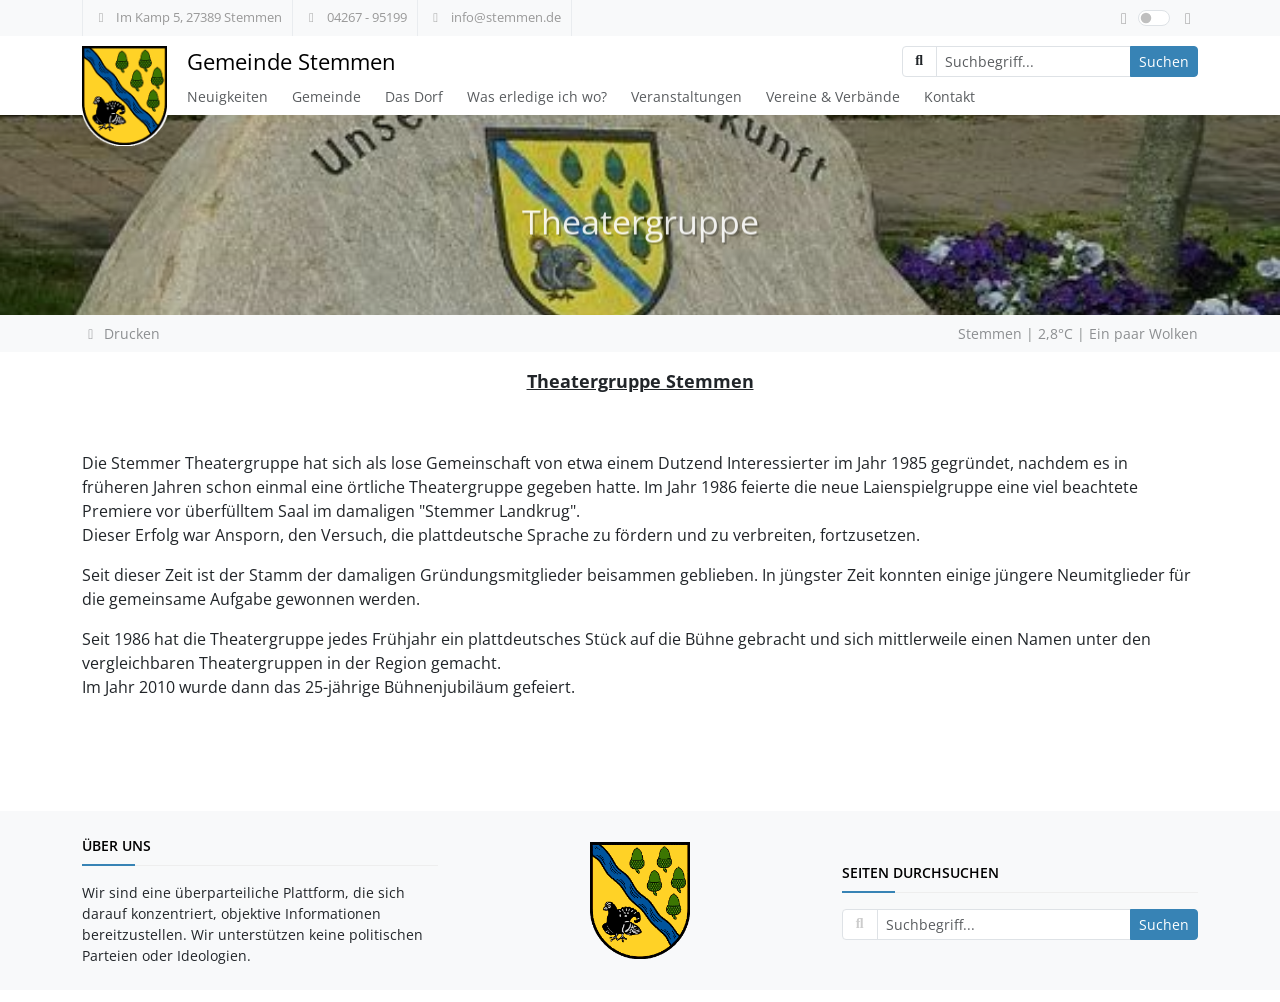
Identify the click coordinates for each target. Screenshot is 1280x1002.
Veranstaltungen (686, 96)
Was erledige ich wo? (537, 96)
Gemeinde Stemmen (291, 61)
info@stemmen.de (494, 17)
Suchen (1164, 61)
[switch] (1154, 18)
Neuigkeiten (227, 96)
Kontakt (949, 96)
